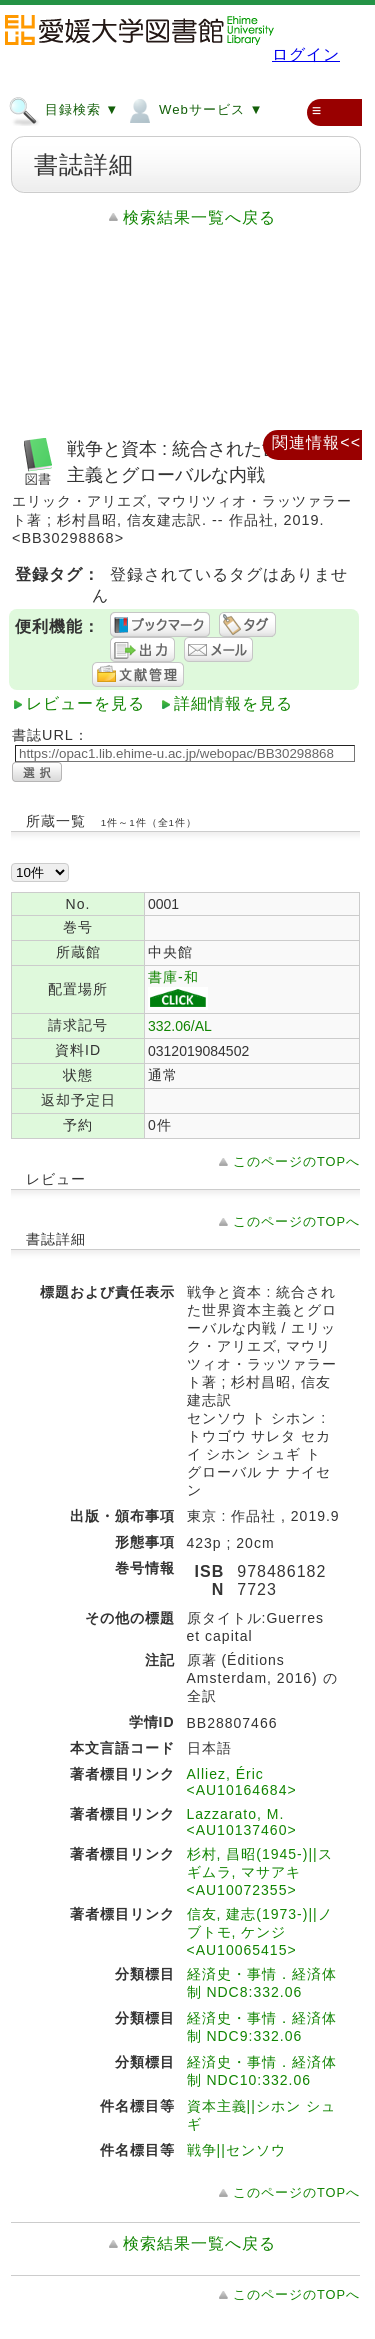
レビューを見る (85, 703)
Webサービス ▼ (193, 109)
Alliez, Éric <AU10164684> (242, 1782)
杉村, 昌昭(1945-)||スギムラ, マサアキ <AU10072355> (260, 1872)
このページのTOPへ (296, 1161)
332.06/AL (180, 1026)
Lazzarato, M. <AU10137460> (242, 1822)
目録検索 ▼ (63, 109)
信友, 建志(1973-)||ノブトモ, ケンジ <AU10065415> (260, 1932)
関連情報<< (316, 442)
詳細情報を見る (233, 703)
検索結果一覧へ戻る (199, 217)
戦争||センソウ (236, 2150)
